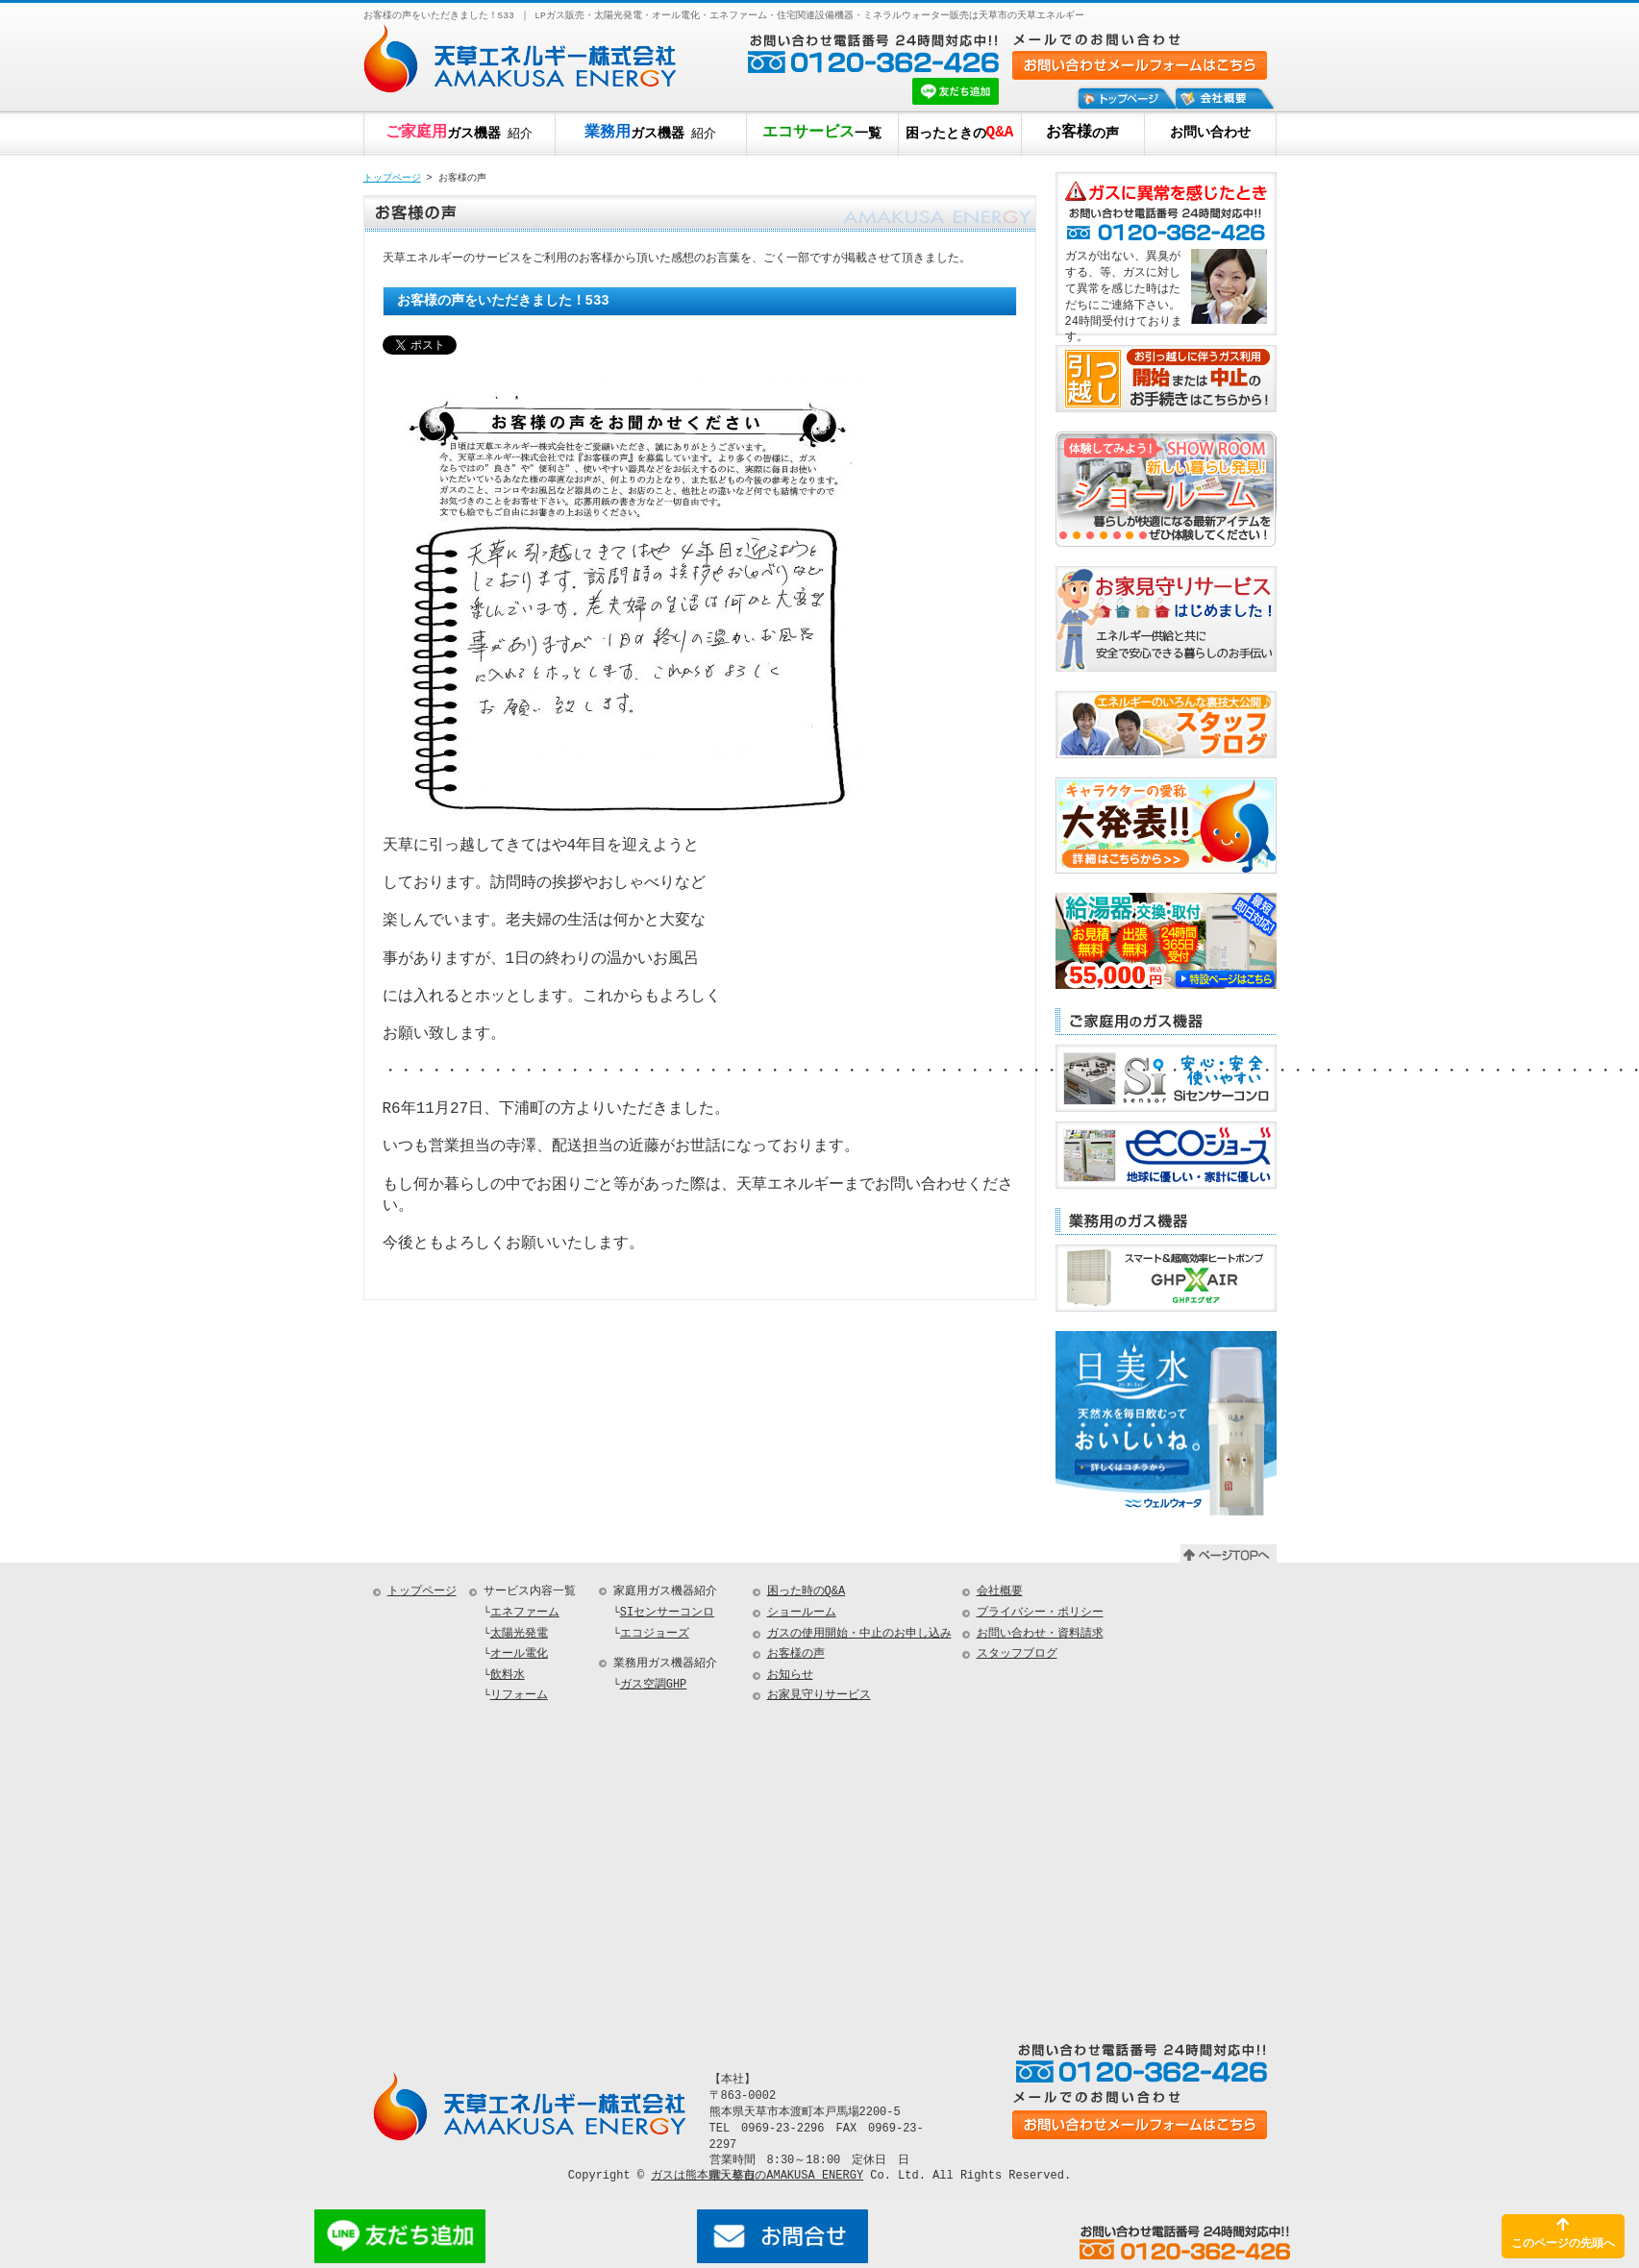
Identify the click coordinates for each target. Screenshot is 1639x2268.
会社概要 (1000, 1592)
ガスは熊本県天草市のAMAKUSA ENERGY (757, 2175)
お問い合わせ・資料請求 (1040, 1634)
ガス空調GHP (653, 1685)
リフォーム (519, 1696)
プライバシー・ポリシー (1040, 1613)
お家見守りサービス (819, 1696)
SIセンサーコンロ (667, 1613)
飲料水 (507, 1675)
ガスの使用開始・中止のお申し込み (859, 1634)
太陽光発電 (519, 1634)
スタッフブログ (1017, 1654)
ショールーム (801, 1613)
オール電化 (519, 1654)
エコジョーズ (654, 1634)
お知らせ (790, 1675)
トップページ (392, 178)
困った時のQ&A (806, 1592)
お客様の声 (796, 1654)
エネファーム (524, 1613)
